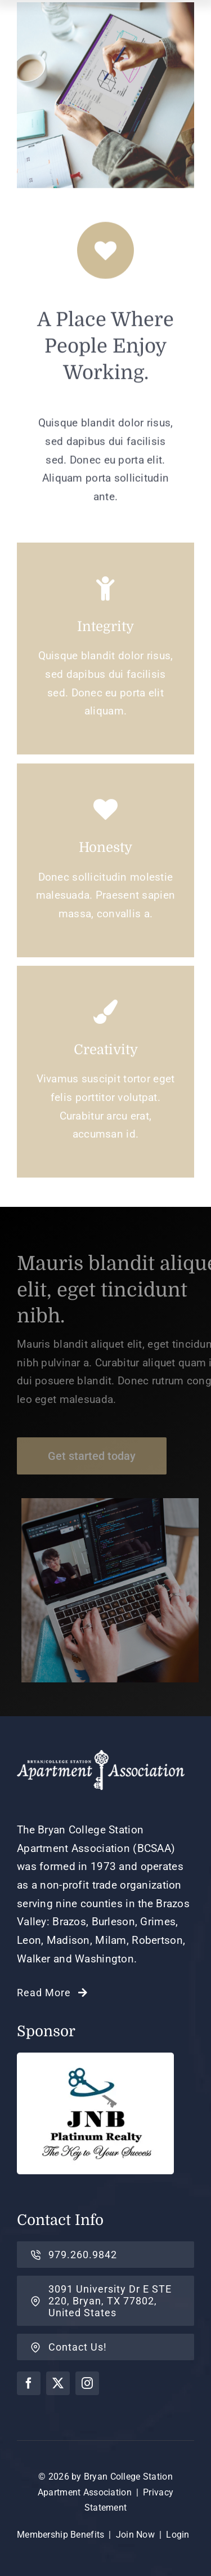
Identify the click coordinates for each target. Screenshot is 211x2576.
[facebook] (29, 2383)
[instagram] (87, 2383)
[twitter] (58, 2383)
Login (177, 2534)
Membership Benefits (60, 2534)
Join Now (135, 2534)
